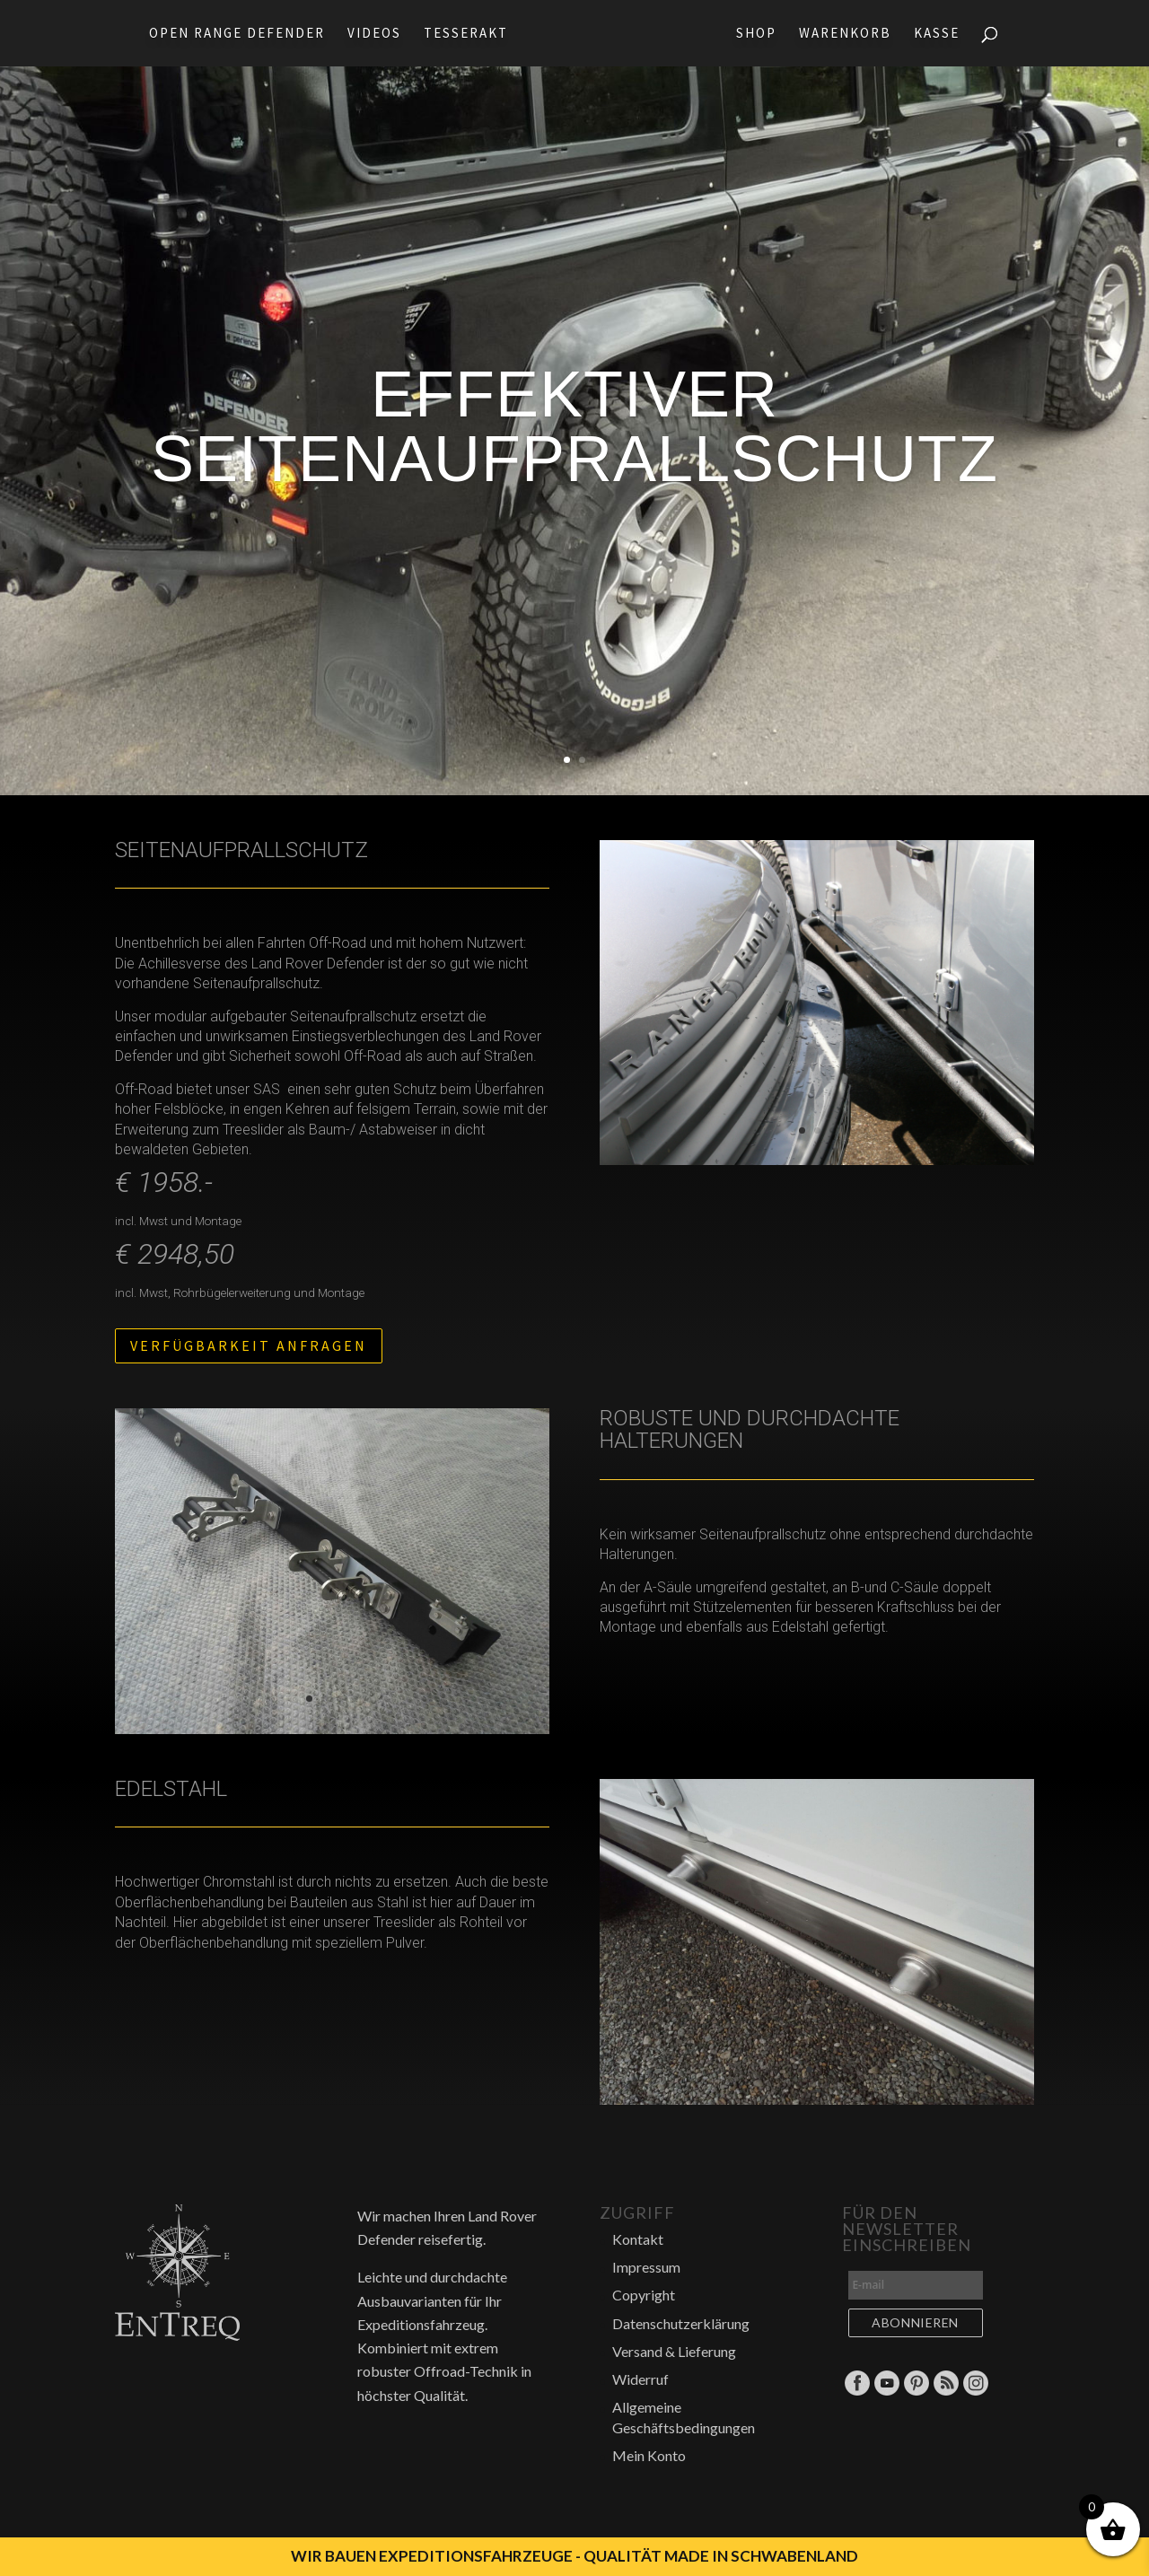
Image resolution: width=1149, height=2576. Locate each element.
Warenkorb (850, 34)
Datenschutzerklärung (681, 2323)
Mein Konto (649, 2455)
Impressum (646, 2266)
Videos (369, 34)
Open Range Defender (232, 34)
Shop (761, 34)
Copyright (643, 2294)
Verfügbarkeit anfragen (248, 1345)
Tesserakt (460, 34)
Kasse (942, 34)
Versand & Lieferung (674, 2351)
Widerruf (640, 2379)
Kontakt (637, 2238)
